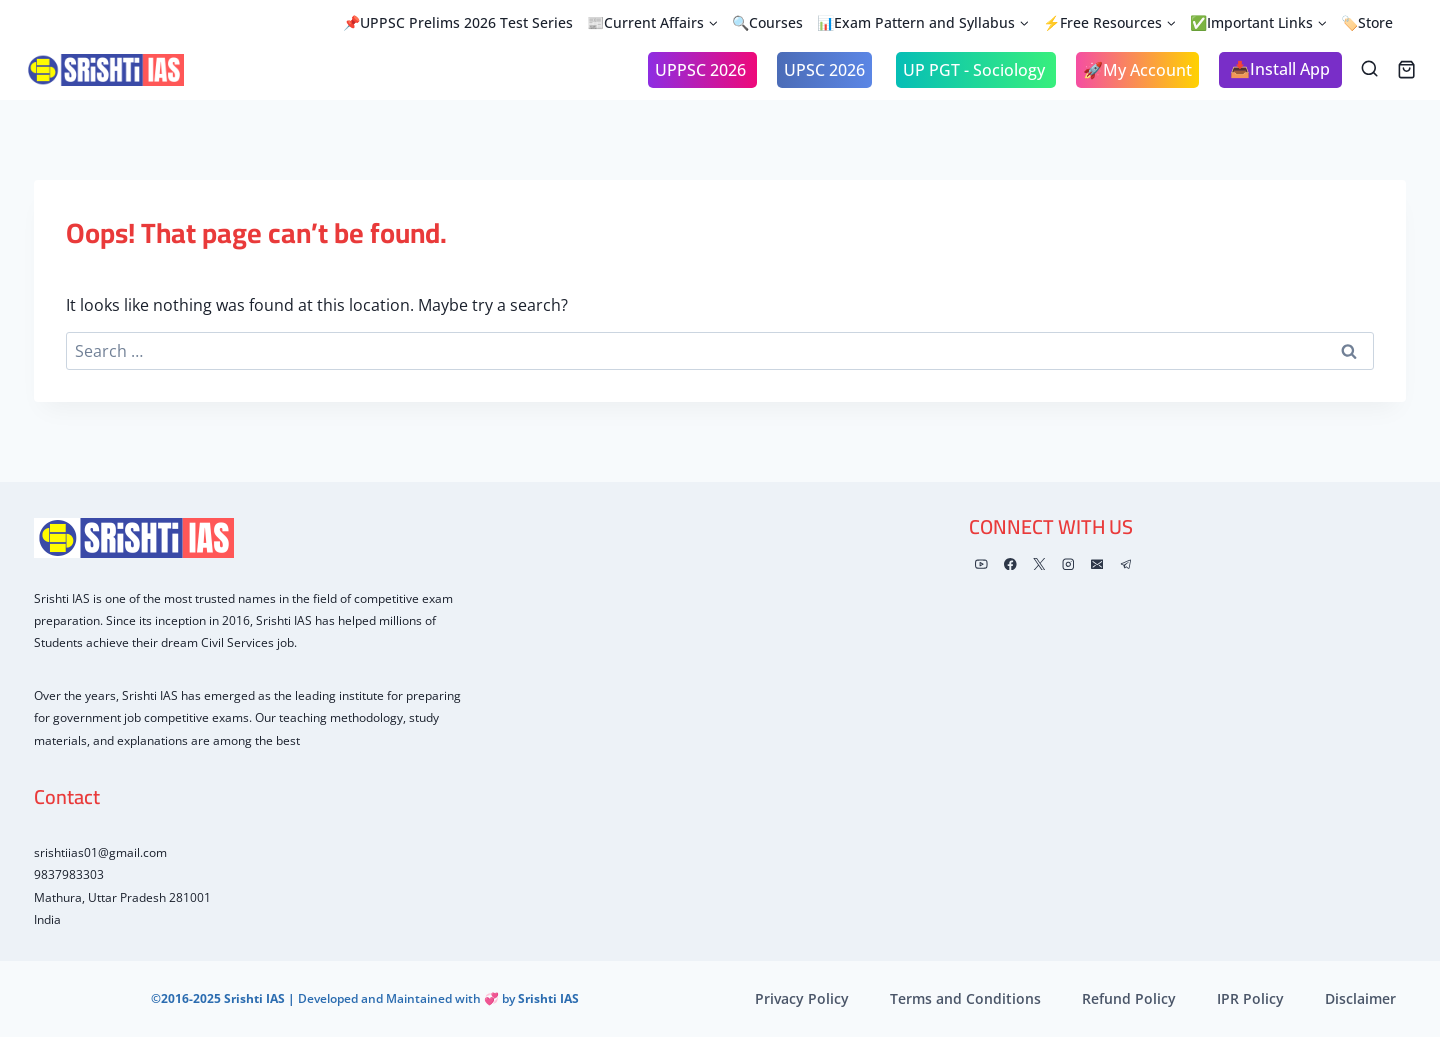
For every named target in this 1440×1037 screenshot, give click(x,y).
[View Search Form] (1369, 69)
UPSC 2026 (824, 70)
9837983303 (69, 874)
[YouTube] (981, 564)
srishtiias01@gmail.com (100, 852)
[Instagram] (1068, 564)
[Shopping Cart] (1406, 69)
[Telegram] (1125, 564)
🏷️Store (1367, 22)
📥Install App (1280, 69)
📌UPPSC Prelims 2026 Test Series (458, 22)
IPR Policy (1250, 998)
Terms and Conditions (965, 998)
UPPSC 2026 (702, 70)
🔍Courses (767, 22)
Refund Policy (1129, 998)
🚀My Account (1137, 70)
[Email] (1096, 564)
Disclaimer (1360, 998)
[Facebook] (1010, 564)
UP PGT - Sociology (976, 70)
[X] (1039, 564)
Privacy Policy (802, 998)
